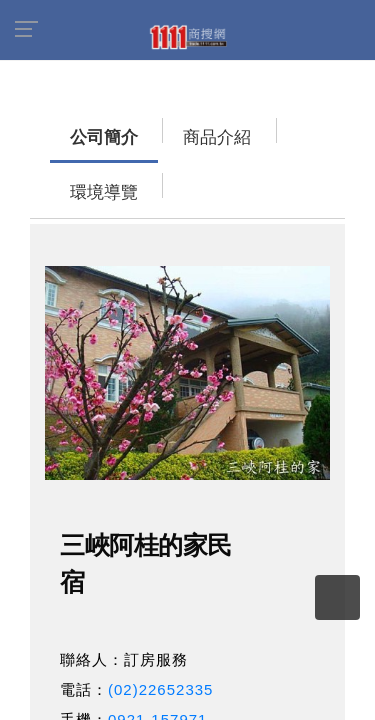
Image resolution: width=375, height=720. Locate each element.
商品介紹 (155, 127)
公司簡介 (65, 127)
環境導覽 (245, 127)
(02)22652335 (160, 624)
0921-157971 (157, 654)
